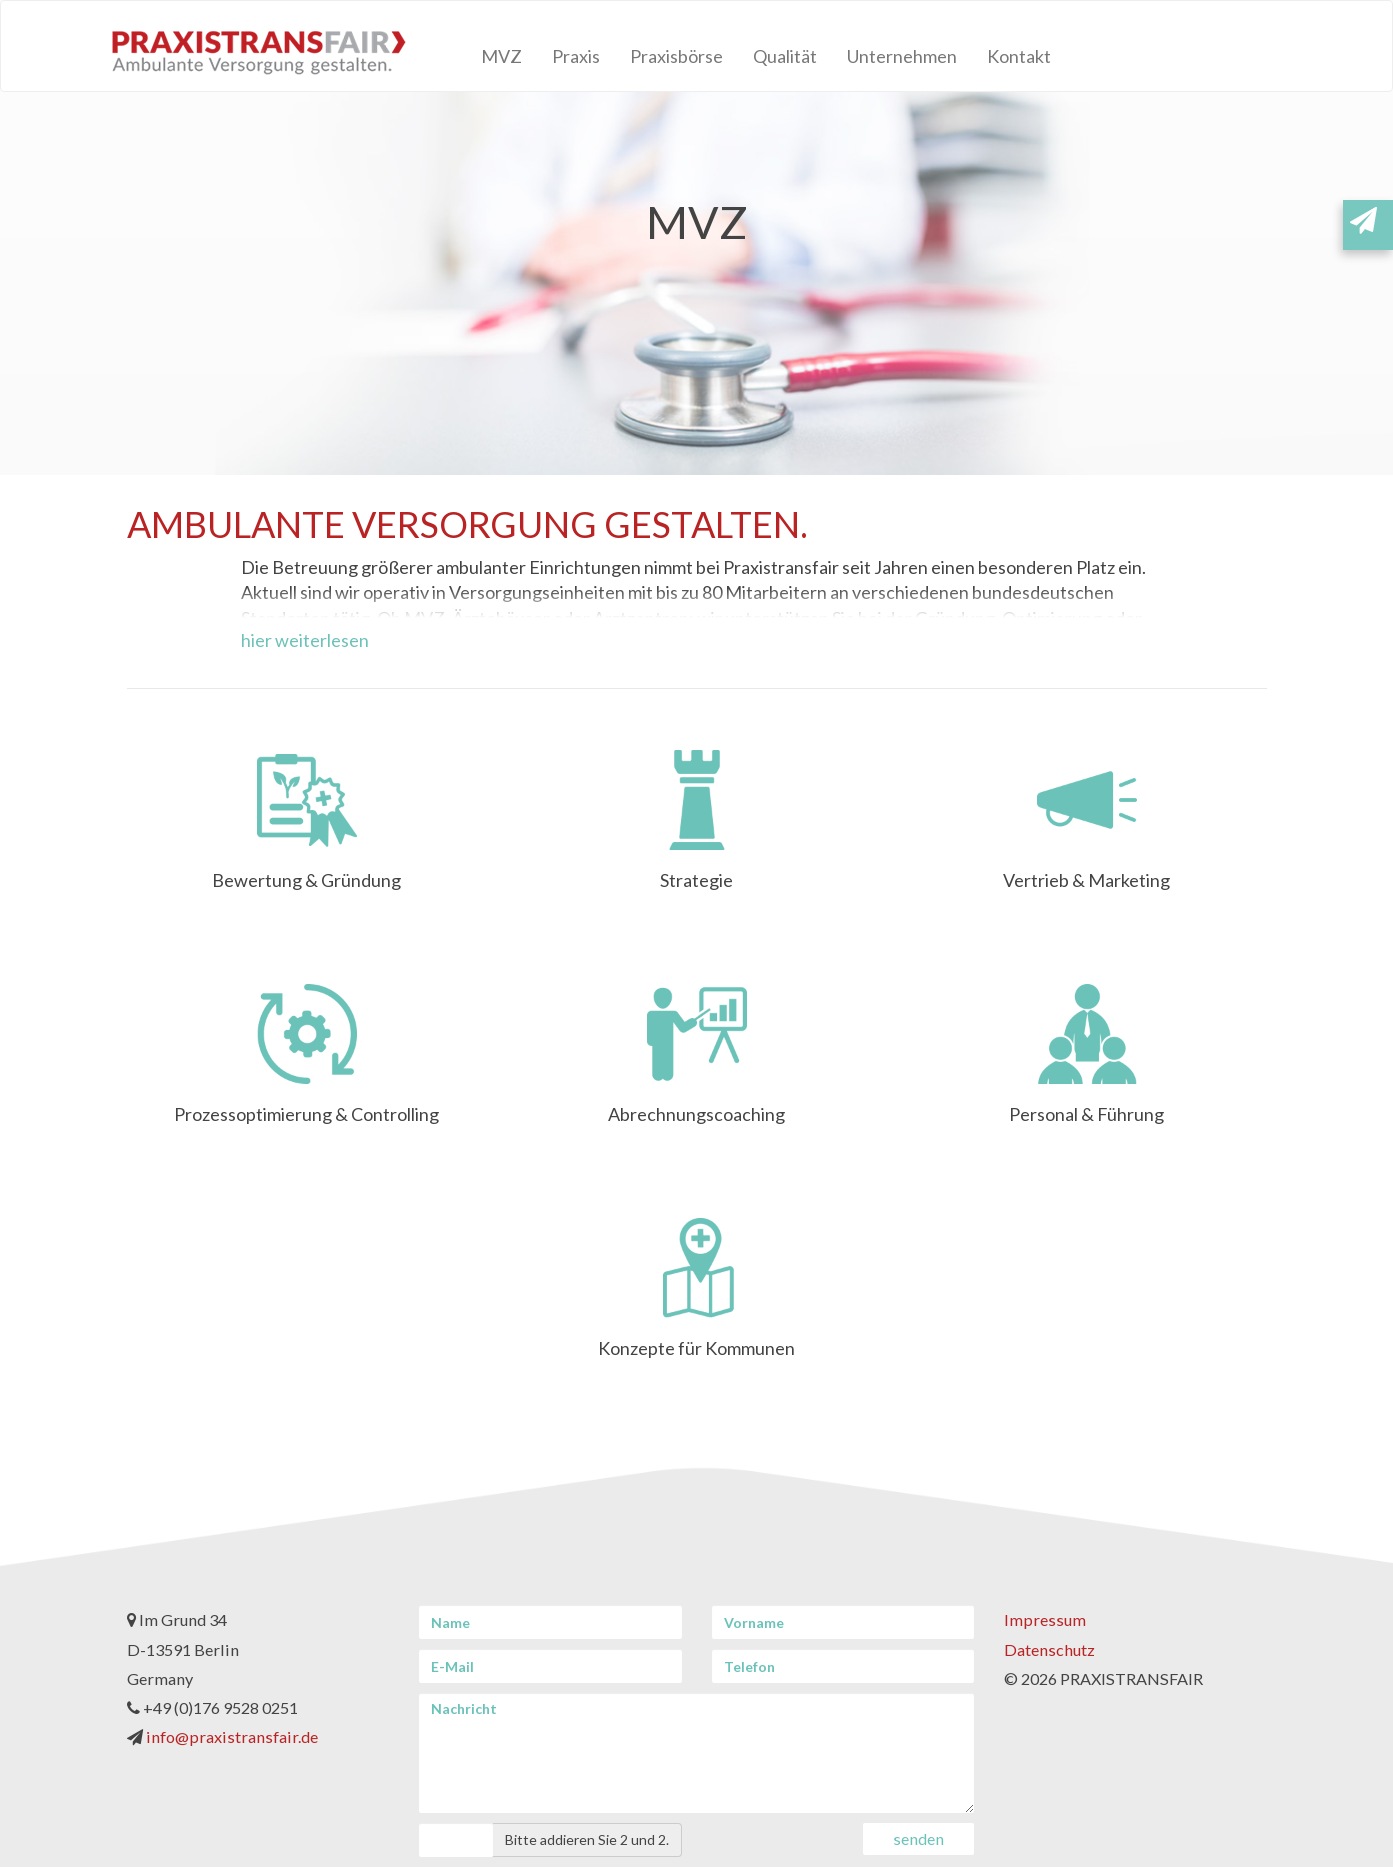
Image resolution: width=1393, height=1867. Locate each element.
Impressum (1045, 1619)
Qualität (785, 56)
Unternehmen (902, 56)
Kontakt (1019, 56)
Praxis (576, 56)
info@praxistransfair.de (232, 1736)
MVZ (501, 56)
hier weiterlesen (305, 640)
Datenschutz (1049, 1649)
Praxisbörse (676, 56)
